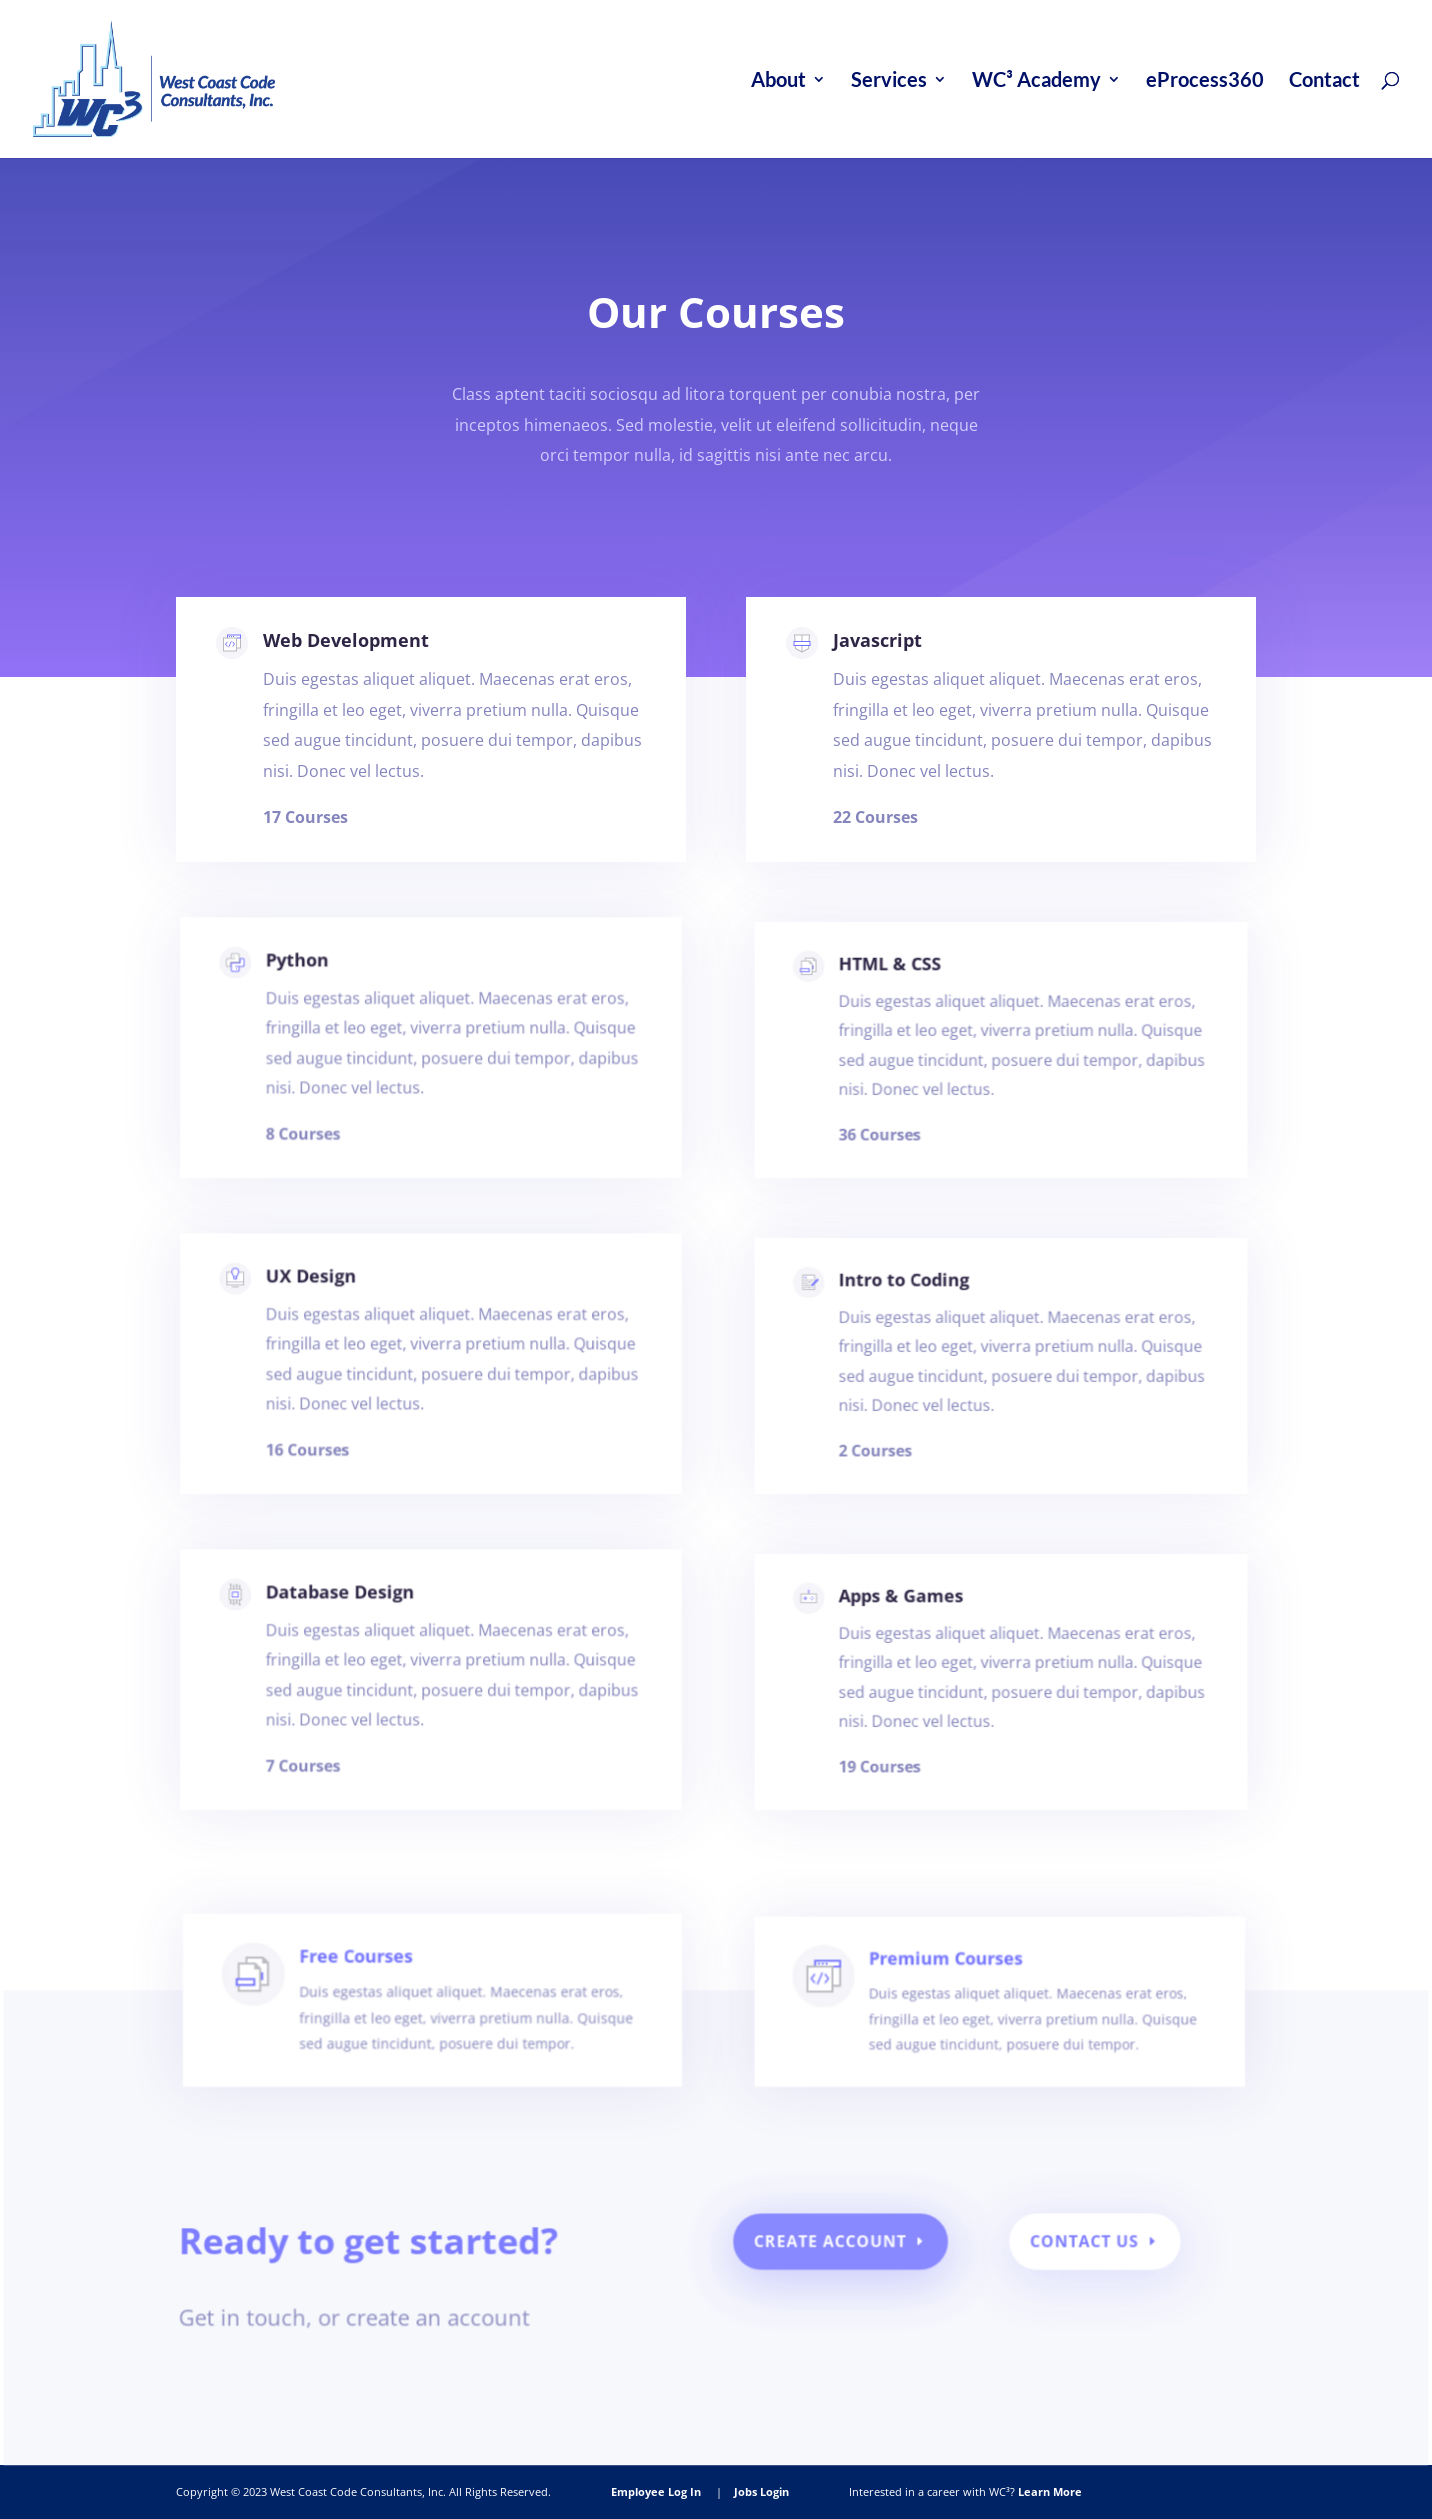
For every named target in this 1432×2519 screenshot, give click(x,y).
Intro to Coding (920, 1316)
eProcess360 (1205, 81)
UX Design (333, 1315)
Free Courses (389, 2006)
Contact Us (1067, 2252)
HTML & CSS (908, 1000)
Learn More (1050, 2491)
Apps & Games (917, 1632)
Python (321, 999)
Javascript (894, 671)
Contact (1324, 81)
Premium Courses (942, 2007)
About (778, 81)
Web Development (355, 663)
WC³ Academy (1036, 81)
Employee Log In (656, 2491)
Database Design (356, 1631)
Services (889, 81)
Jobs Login (761, 2491)
